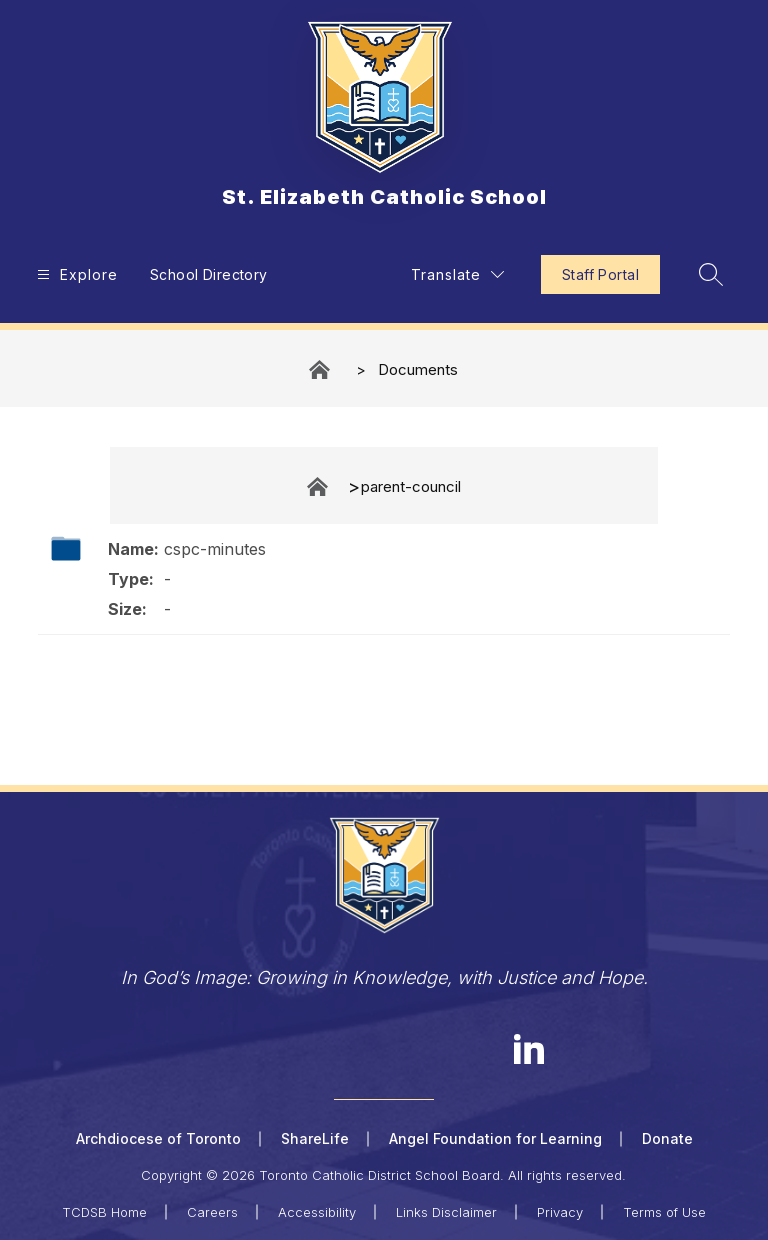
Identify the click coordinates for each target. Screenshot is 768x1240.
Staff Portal (600, 274)
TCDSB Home (104, 1212)
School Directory (209, 274)
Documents (418, 369)
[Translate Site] (457, 274)
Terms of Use (664, 1212)
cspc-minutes (215, 549)
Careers (212, 1212)
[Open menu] (75, 274)
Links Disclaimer (446, 1212)
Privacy (560, 1212)
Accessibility (317, 1212)
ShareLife (315, 1138)
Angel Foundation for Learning (495, 1138)
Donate (667, 1138)
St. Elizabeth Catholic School (321, 369)
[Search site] (711, 274)
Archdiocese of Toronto (158, 1138)
